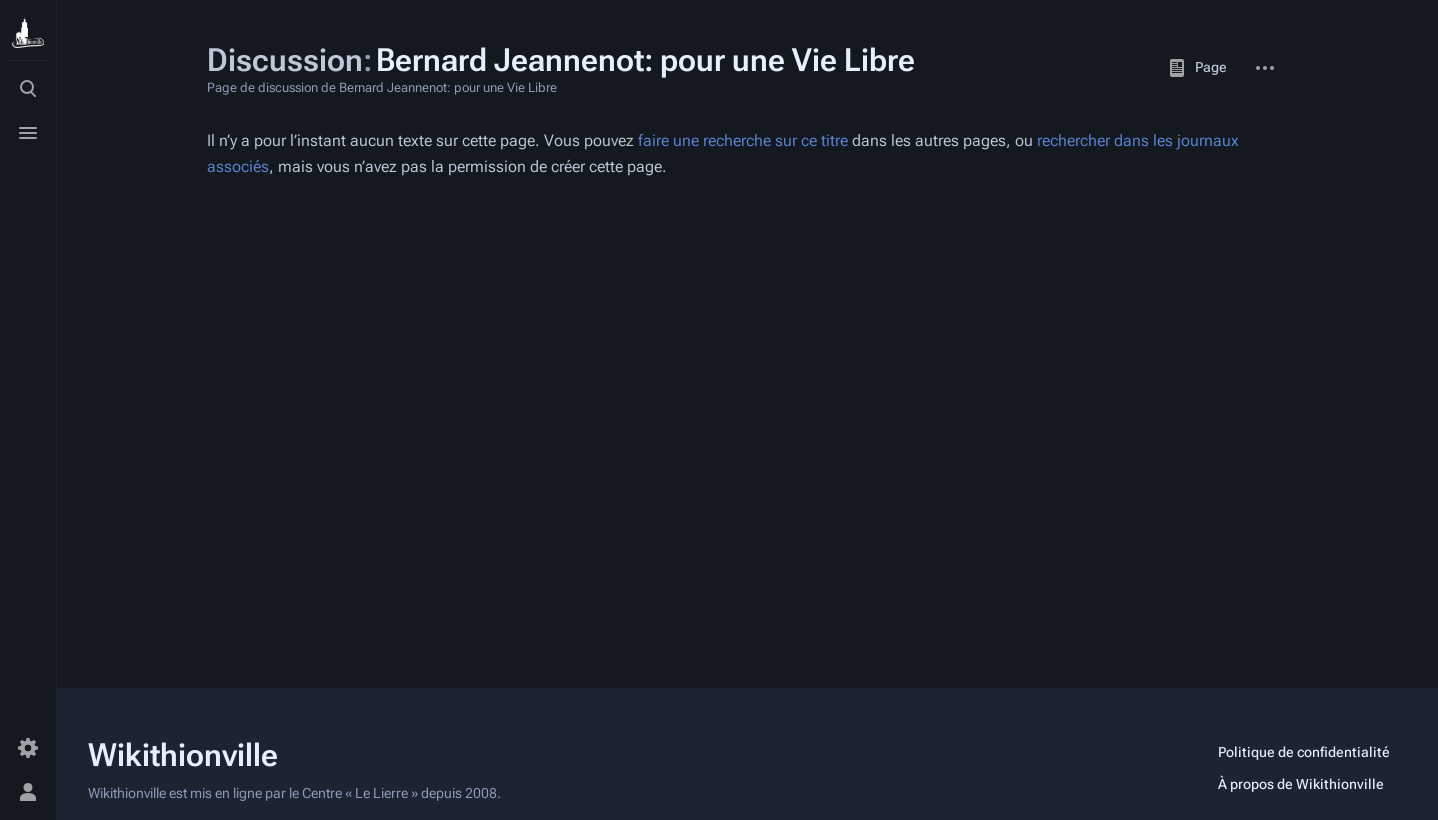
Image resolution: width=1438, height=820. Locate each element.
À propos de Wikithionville (1301, 784)
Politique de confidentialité (1304, 752)
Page (1197, 68)
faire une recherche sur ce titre (743, 140)
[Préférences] (28, 748)
